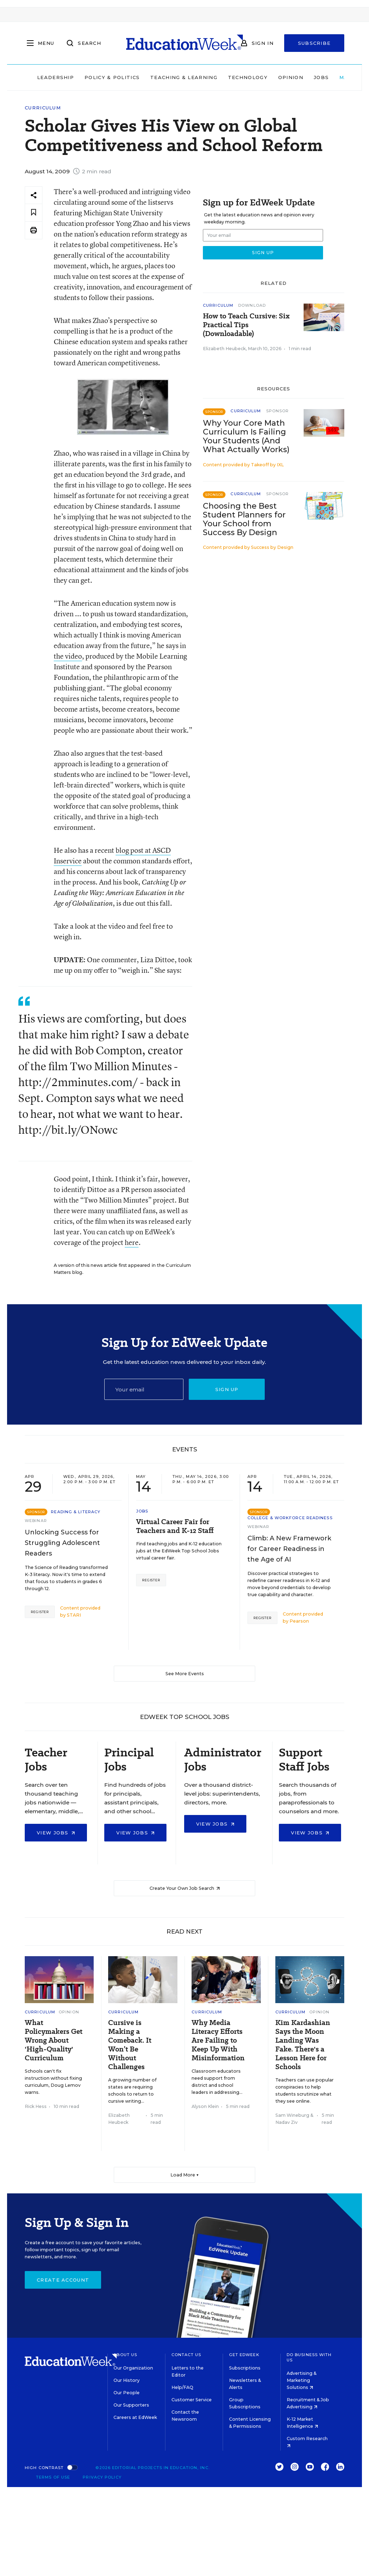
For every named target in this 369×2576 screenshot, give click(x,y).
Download (252, 305)
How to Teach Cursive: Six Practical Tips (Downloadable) (246, 325)
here (132, 1242)
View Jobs (56, 1832)
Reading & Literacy (75, 1511)
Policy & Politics (112, 77)
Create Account (63, 2280)
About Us (125, 2354)
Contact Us (186, 2354)
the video (68, 656)
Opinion (290, 77)
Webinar (36, 1520)
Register (40, 1612)
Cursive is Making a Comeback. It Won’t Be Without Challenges (129, 2044)
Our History (126, 2380)
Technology (248, 77)
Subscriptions (244, 2368)
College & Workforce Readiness (290, 1517)
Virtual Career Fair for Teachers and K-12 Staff (175, 1526)
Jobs (321, 77)
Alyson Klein (205, 2106)
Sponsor (277, 410)
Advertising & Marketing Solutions (301, 2380)
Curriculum (43, 107)
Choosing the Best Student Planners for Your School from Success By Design (244, 519)
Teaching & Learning (183, 77)
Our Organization (133, 2368)
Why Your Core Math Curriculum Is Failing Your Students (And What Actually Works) (246, 436)
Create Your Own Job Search (185, 1888)
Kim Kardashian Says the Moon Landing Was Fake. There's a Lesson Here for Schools (302, 2044)
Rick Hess (36, 2106)
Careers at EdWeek (135, 2417)
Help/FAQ (182, 2387)
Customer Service (191, 2399)
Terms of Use (53, 2477)
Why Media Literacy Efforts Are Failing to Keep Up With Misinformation (218, 2040)
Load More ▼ (184, 2174)
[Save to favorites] (33, 212)
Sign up (227, 1389)
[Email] (144, 1389)
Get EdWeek (244, 2354)
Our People (126, 2392)
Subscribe (314, 43)
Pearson (299, 1621)
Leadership (55, 77)
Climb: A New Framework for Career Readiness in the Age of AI (289, 1548)
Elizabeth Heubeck (224, 348)
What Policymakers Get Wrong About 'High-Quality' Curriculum (53, 2040)
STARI (74, 1615)
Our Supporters (131, 2405)
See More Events (184, 1673)
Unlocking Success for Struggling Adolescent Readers (62, 1542)
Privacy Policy (102, 2477)
